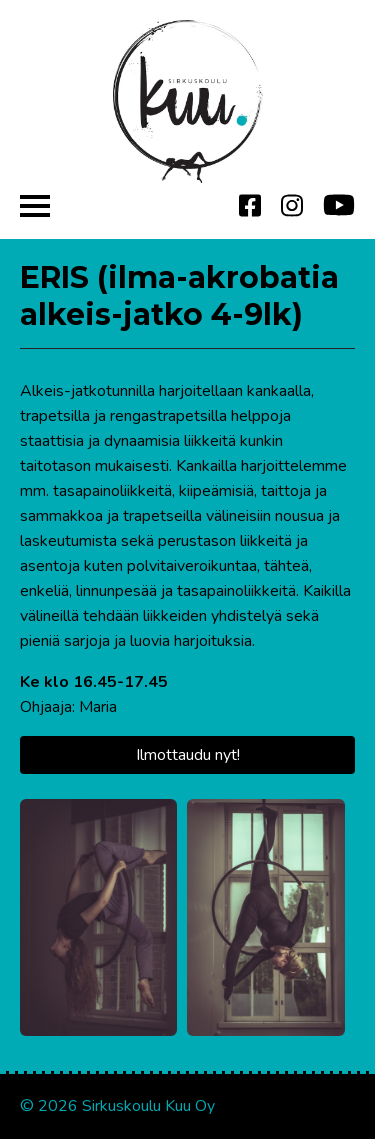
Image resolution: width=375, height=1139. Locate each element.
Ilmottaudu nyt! (188, 755)
